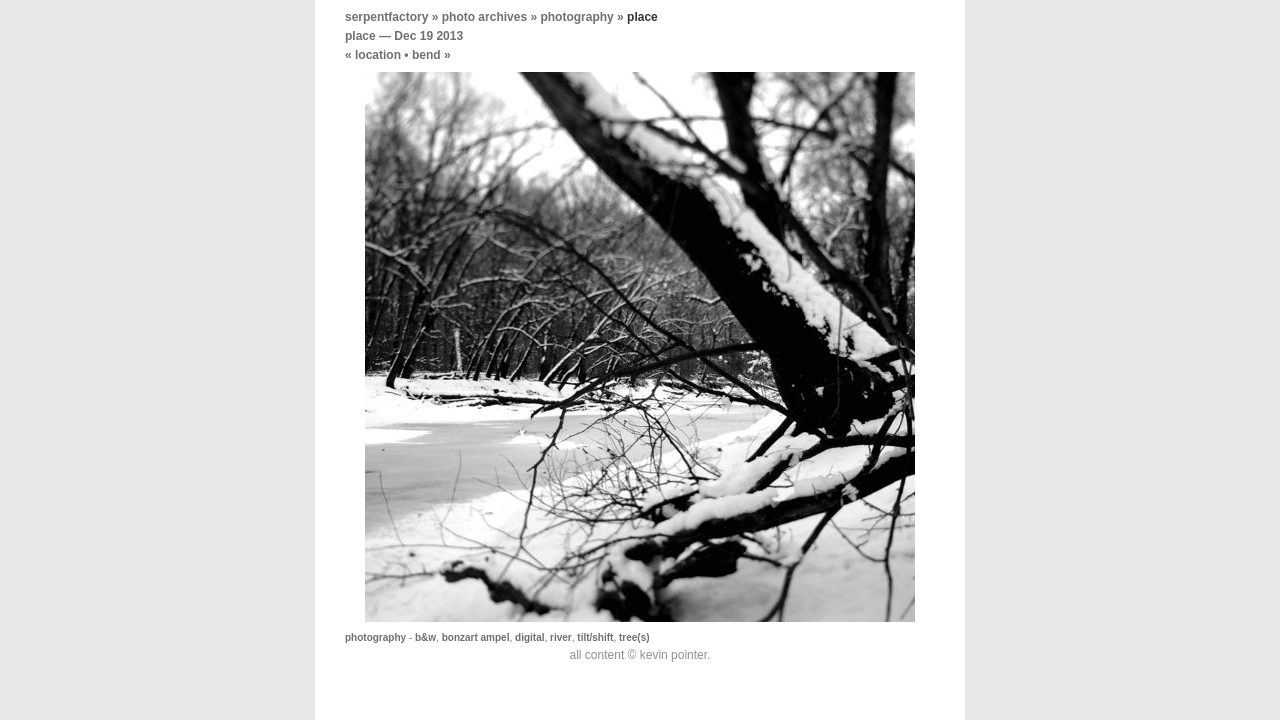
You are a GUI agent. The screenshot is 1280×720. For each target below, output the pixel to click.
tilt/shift (595, 637)
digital (529, 637)
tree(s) (634, 637)
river (561, 637)
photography (576, 17)
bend (426, 55)
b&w (425, 637)
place (360, 36)
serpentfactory (386, 17)
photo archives (484, 17)
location (378, 55)
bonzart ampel (476, 637)
